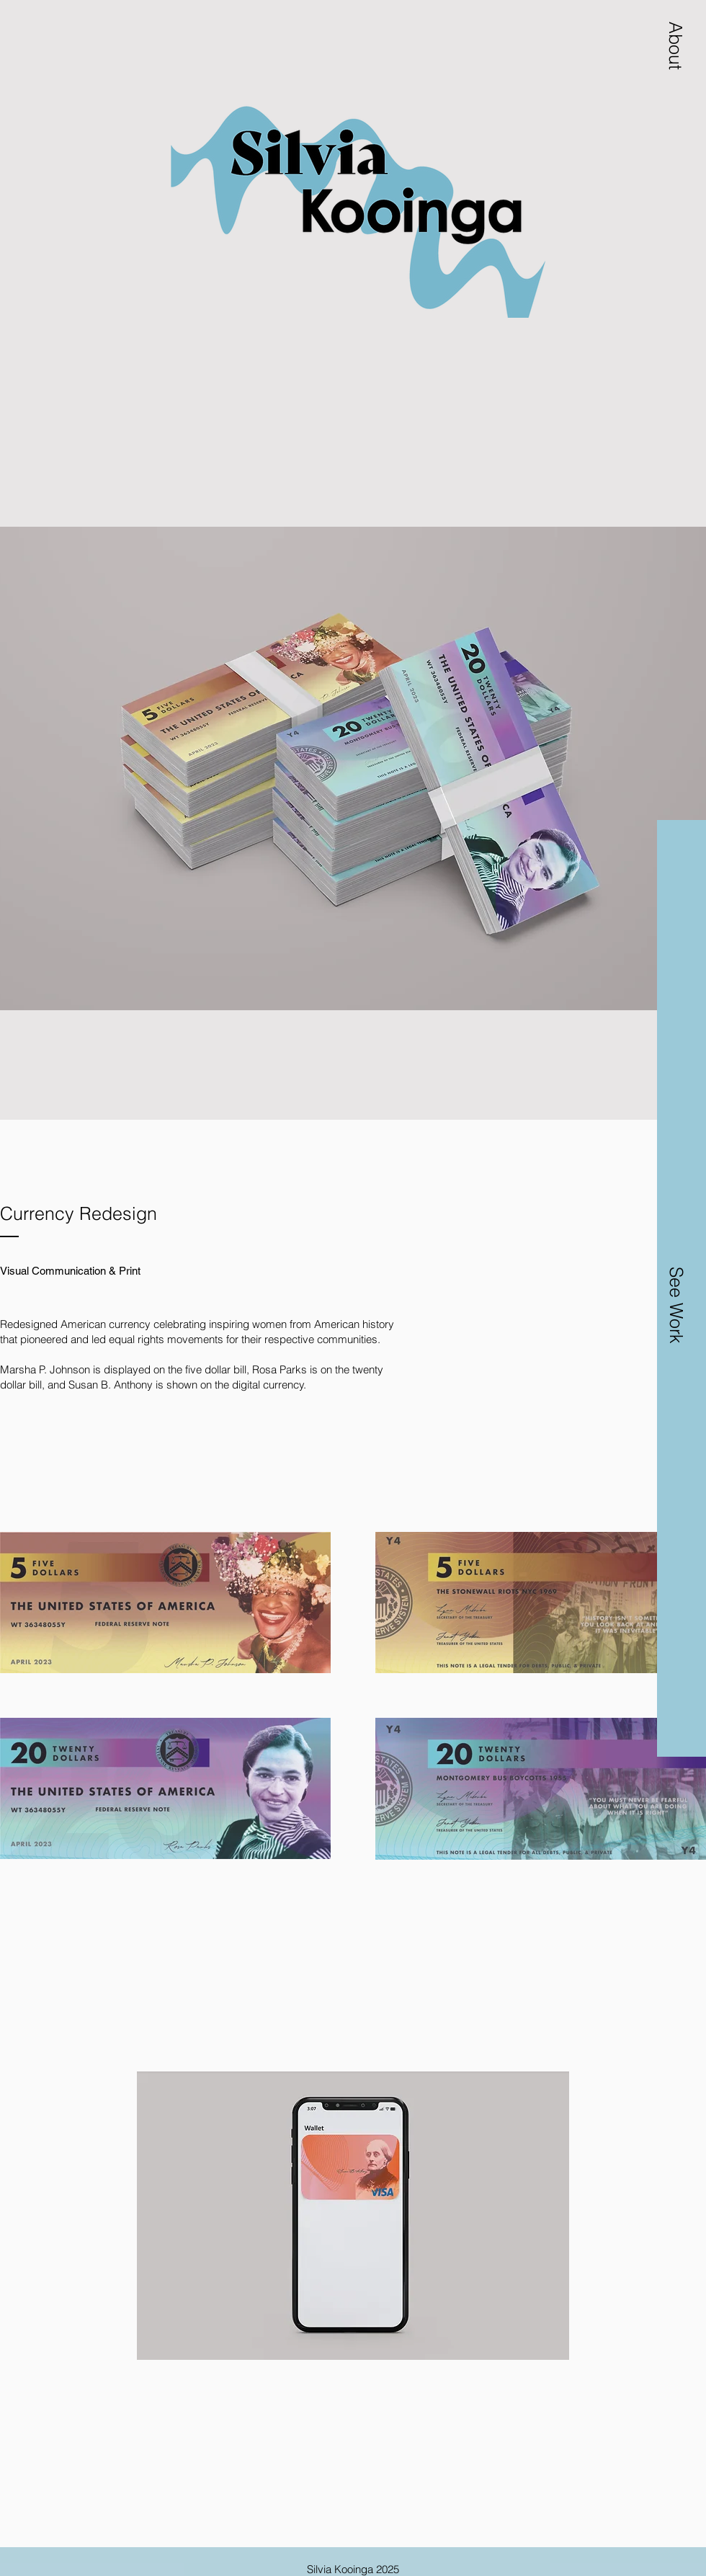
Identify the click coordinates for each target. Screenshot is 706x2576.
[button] (676, 45)
